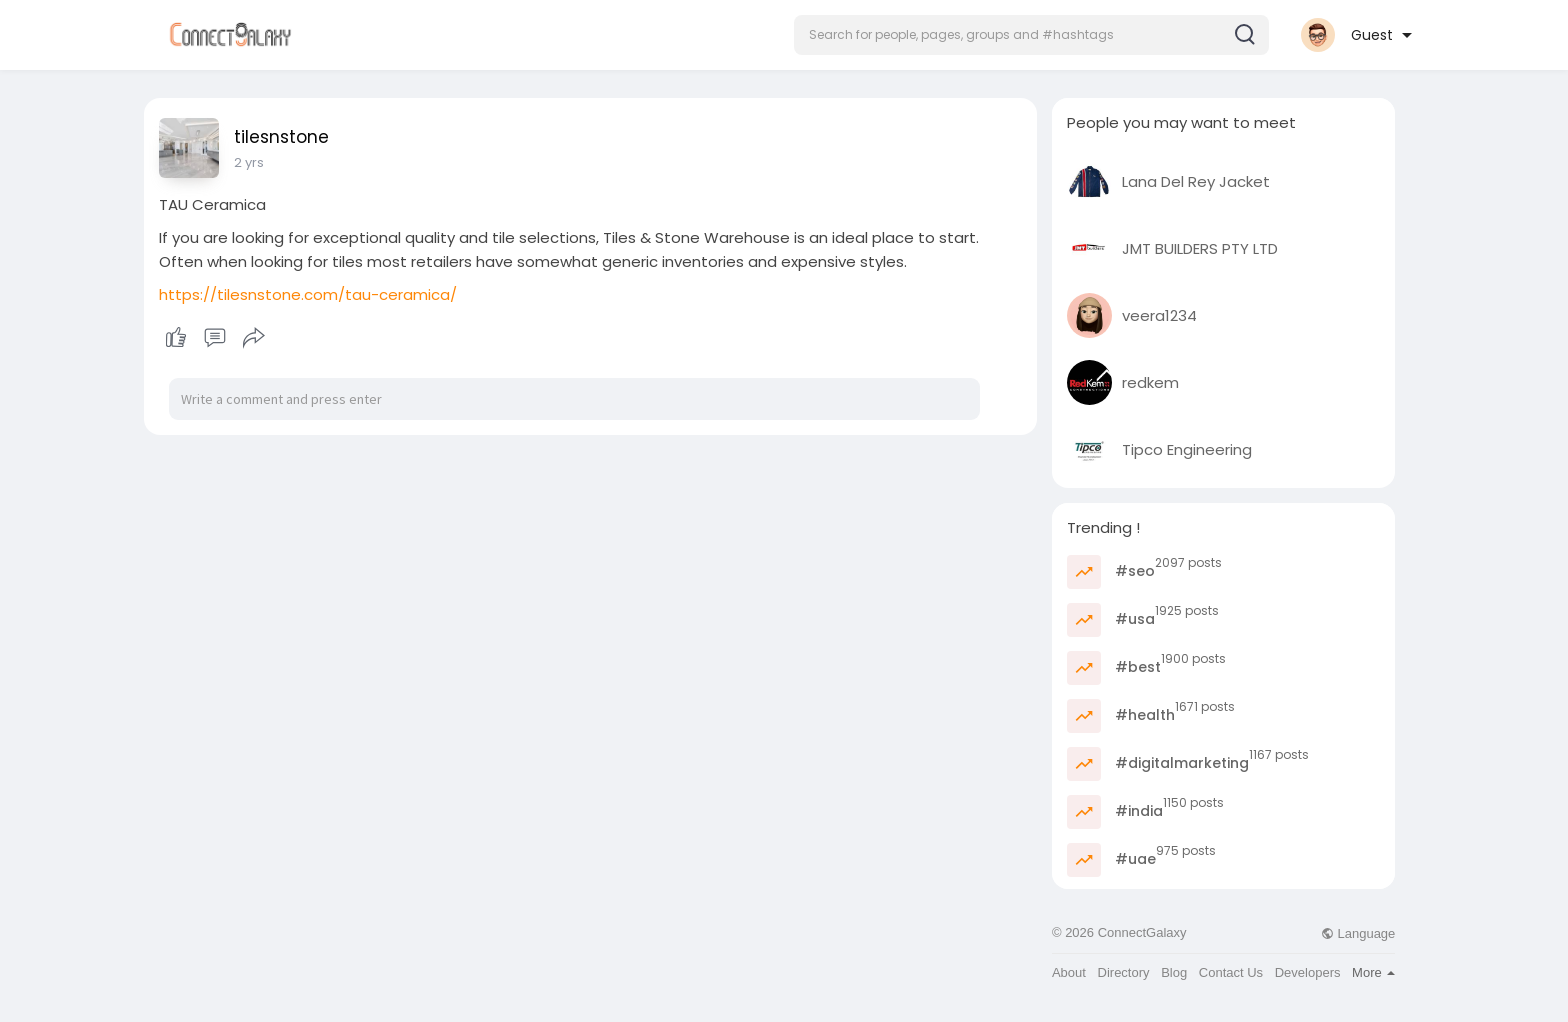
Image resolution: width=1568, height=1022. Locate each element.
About (1069, 972)
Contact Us (1231, 972)
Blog (1174, 972)
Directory (1124, 972)
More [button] (1373, 972)
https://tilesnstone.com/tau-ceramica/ (308, 294)
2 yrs (249, 162)
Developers (1308, 972)
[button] (1031, 35)
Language (1358, 933)
